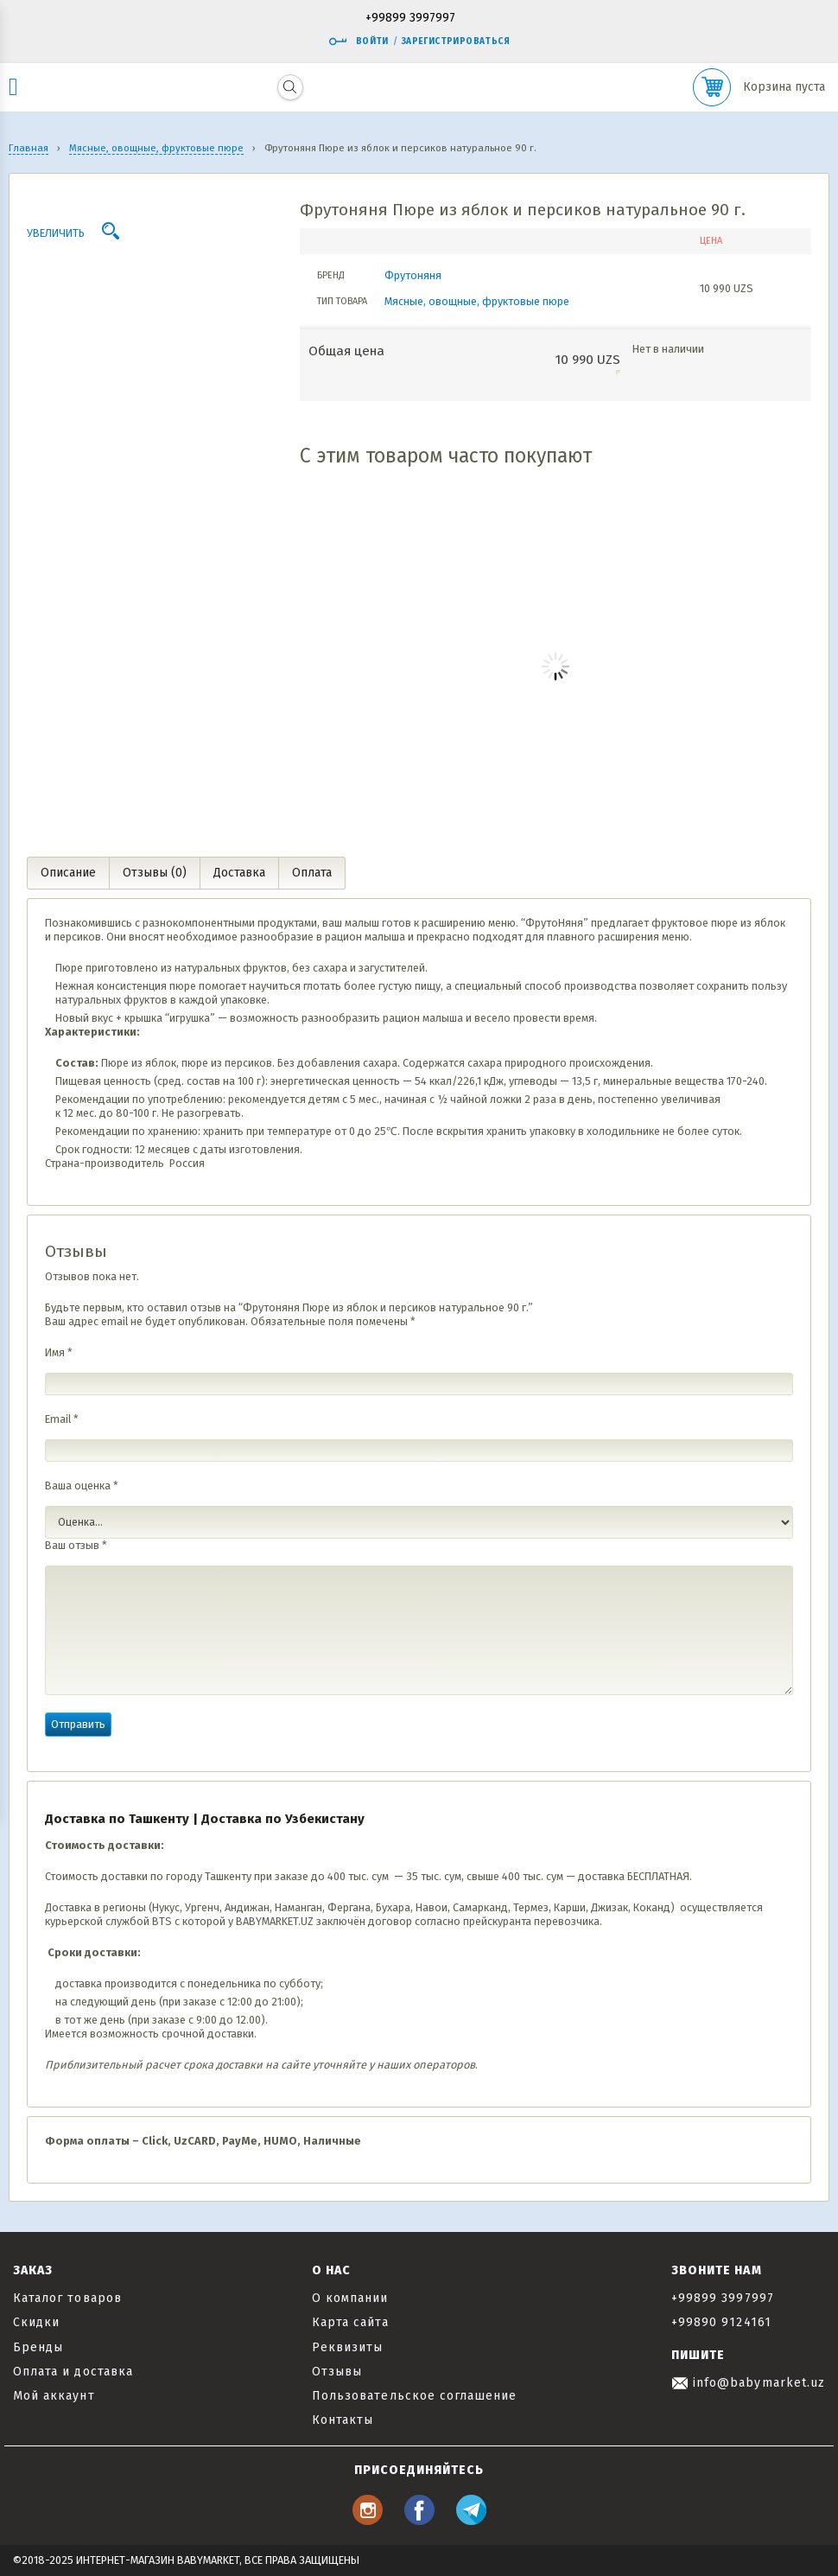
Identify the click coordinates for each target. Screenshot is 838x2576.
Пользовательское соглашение (414, 2395)
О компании (350, 2298)
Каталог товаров (67, 2298)
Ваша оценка (81, 1485)
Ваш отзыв (76, 1545)
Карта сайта (350, 2322)
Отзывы (337, 2371)
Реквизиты (347, 2347)
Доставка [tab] (239, 872)
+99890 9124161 (721, 2322)
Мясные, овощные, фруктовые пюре (476, 301)
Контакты (342, 2420)
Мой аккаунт (54, 2395)
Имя (59, 1352)
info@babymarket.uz (748, 2382)
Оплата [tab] (312, 872)
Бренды (38, 2347)
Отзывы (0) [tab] (155, 872)
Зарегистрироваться (456, 41)
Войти (358, 41)
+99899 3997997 (410, 18)
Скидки (36, 2322)
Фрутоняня (412, 275)
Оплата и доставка (73, 2371)
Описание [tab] (68, 872)
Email (62, 1418)
